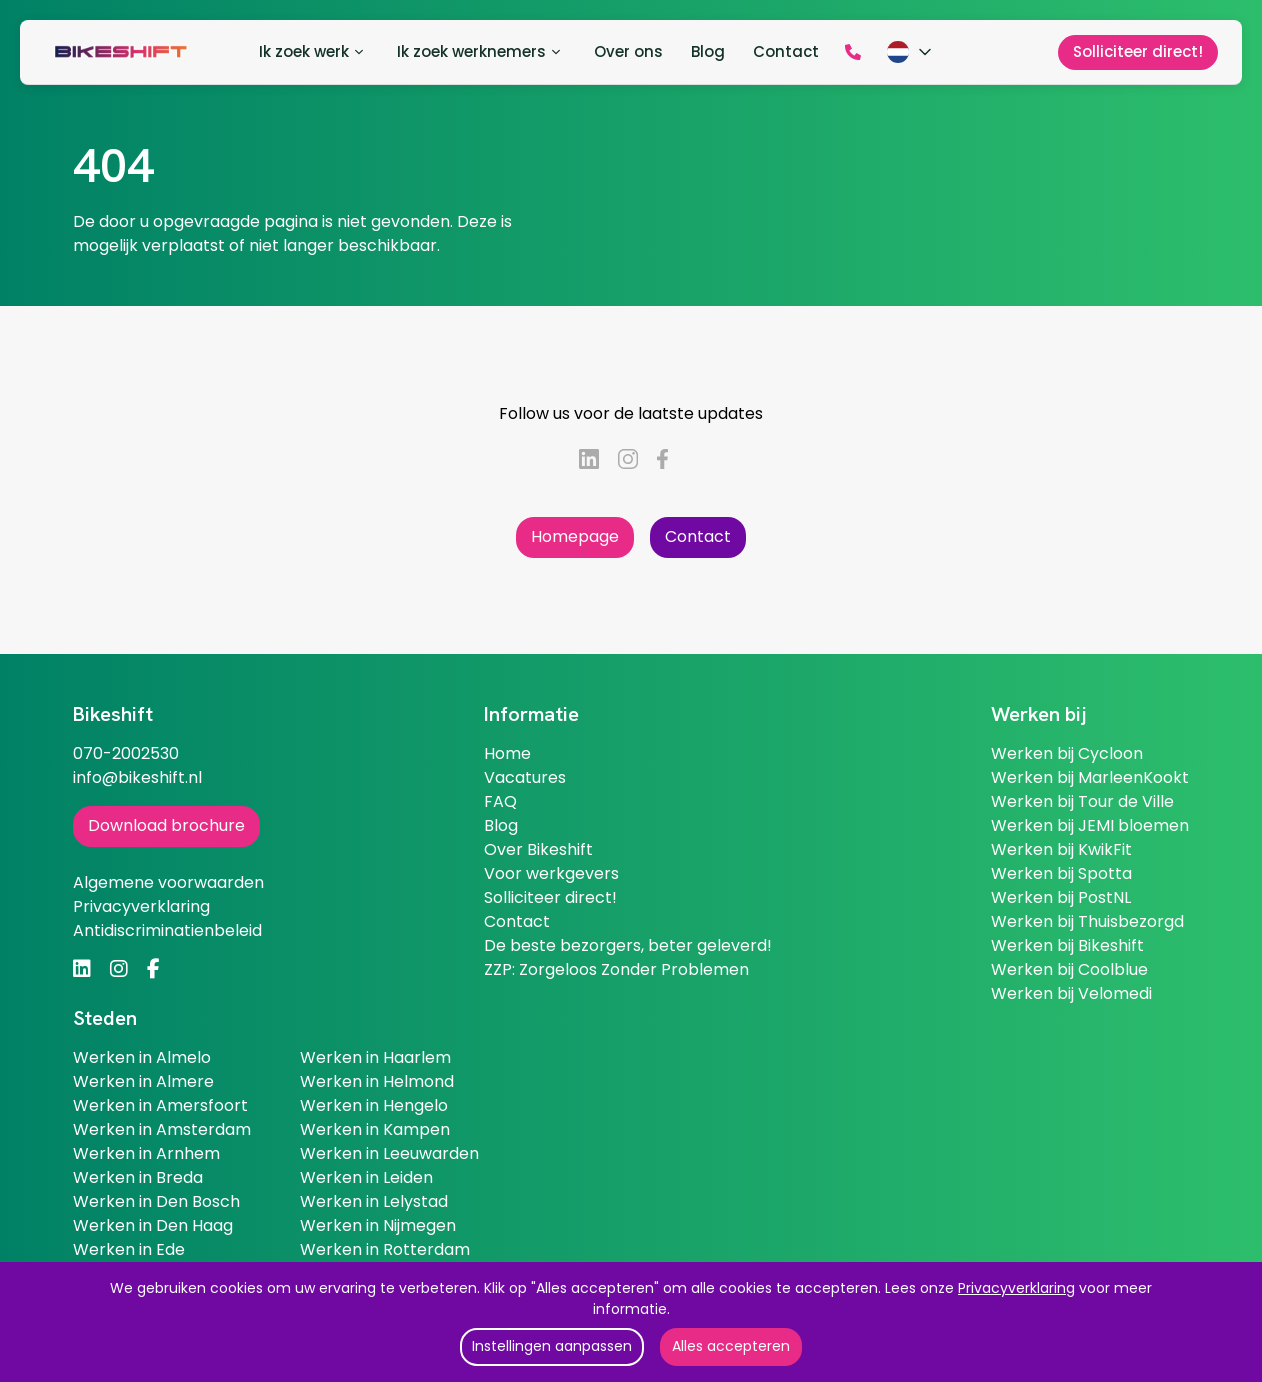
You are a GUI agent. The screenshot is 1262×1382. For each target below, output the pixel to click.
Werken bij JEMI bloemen (1090, 825)
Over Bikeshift (538, 849)
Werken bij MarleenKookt (1090, 777)
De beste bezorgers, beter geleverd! (628, 945)
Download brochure (166, 825)
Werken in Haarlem (375, 1057)
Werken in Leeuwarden (389, 1153)
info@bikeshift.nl (137, 777)
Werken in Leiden (366, 1177)
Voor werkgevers (551, 873)
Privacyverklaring (1016, 1288)
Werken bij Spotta (1061, 873)
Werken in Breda (138, 1177)
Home (507, 753)
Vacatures (525, 777)
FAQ (500, 801)
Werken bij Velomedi (1071, 993)
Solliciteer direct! (550, 897)
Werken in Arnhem (146, 1153)
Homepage (575, 536)
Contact (698, 536)
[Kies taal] (911, 52)
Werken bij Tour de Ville (1082, 801)
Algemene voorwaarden (168, 882)
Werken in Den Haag (153, 1225)
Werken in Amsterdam (162, 1129)
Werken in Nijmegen (378, 1225)
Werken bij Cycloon (1067, 753)
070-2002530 (126, 753)
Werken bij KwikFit (1061, 849)
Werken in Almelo (142, 1057)
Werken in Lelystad (374, 1201)
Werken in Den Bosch (156, 1201)
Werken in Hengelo (374, 1105)
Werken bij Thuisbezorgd (1087, 921)
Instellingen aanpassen (552, 1346)
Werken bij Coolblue (1069, 969)
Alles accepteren (731, 1346)
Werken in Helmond (377, 1081)
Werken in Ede (129, 1249)
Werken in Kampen (375, 1129)
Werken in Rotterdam (385, 1249)
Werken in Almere (143, 1081)
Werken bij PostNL (1061, 897)
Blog (501, 825)
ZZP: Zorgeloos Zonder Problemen (616, 969)
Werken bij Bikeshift (1067, 945)
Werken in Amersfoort (160, 1105)
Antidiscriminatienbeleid (167, 930)
